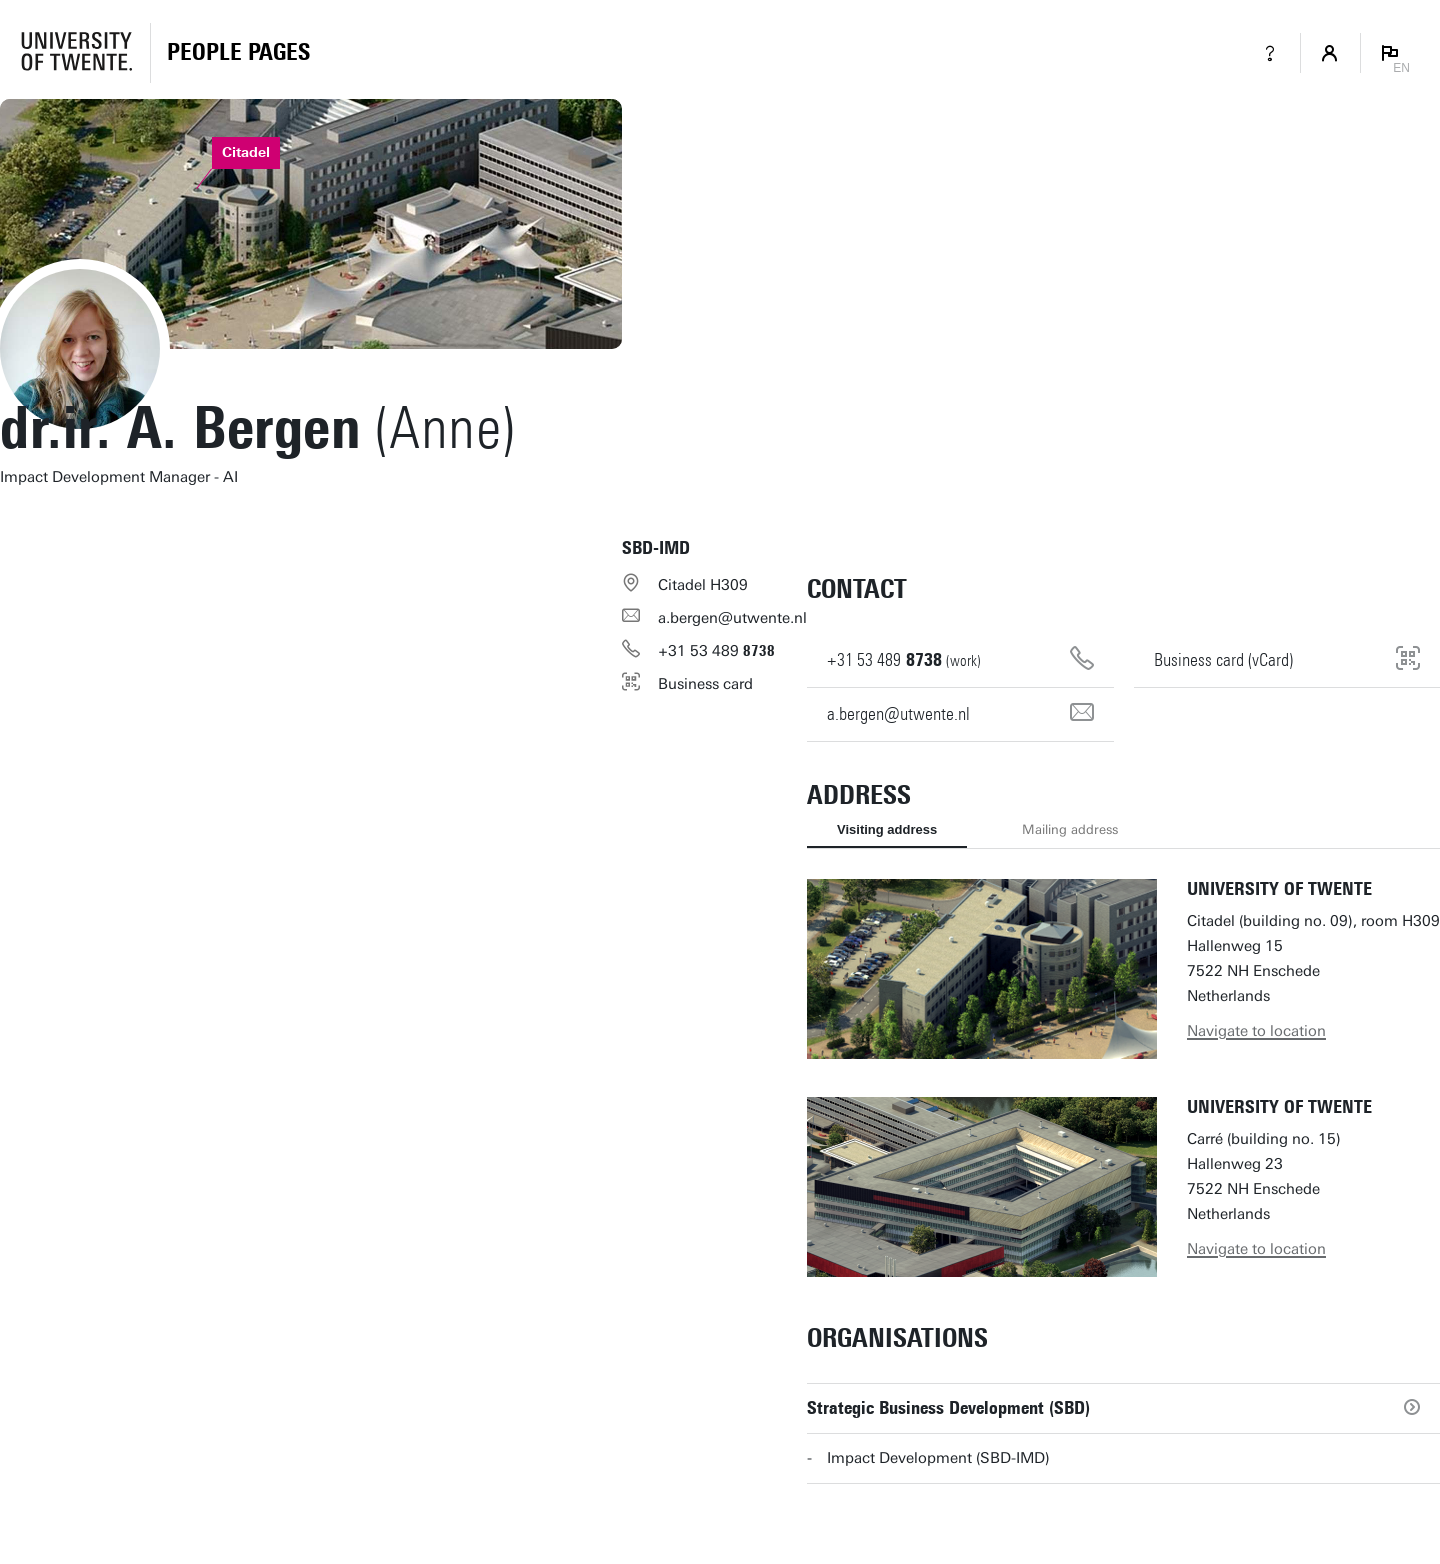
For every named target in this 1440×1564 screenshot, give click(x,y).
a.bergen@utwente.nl (732, 618)
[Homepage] (238, 53)
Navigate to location (1256, 1031)
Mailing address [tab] (1070, 829)
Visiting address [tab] (887, 829)
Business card (705, 684)
